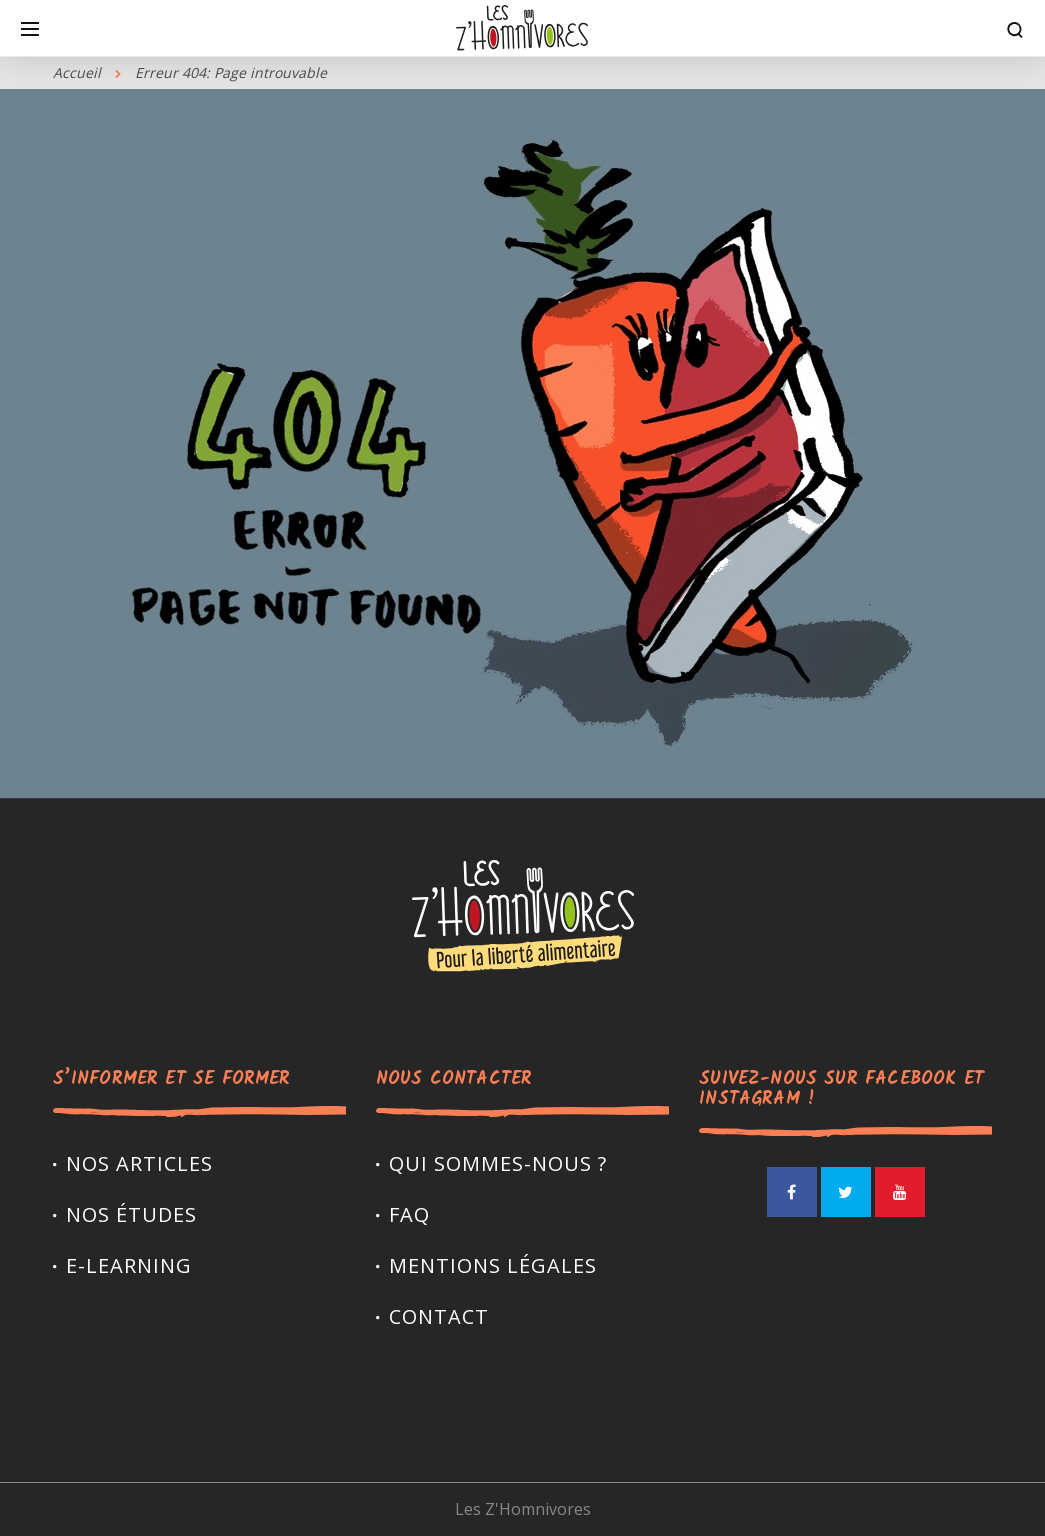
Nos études (131, 1214)
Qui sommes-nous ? (498, 1163)
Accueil (77, 72)
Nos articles (139, 1163)
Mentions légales (493, 1265)
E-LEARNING (129, 1265)
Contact (439, 1316)
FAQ (409, 1214)
